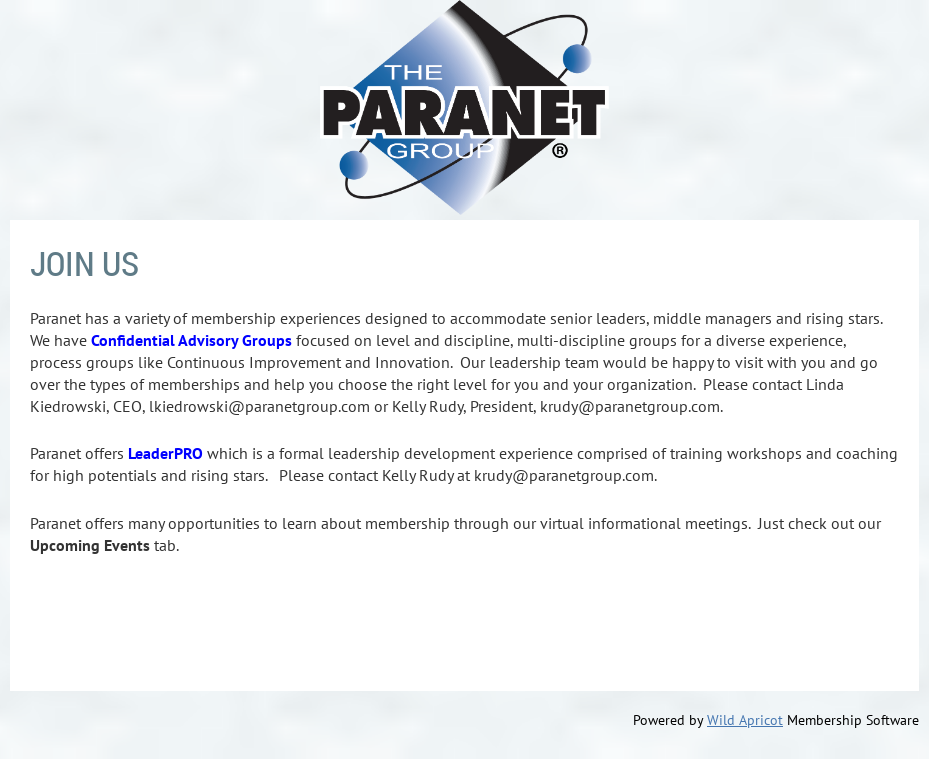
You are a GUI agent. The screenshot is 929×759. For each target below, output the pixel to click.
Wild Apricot (745, 720)
